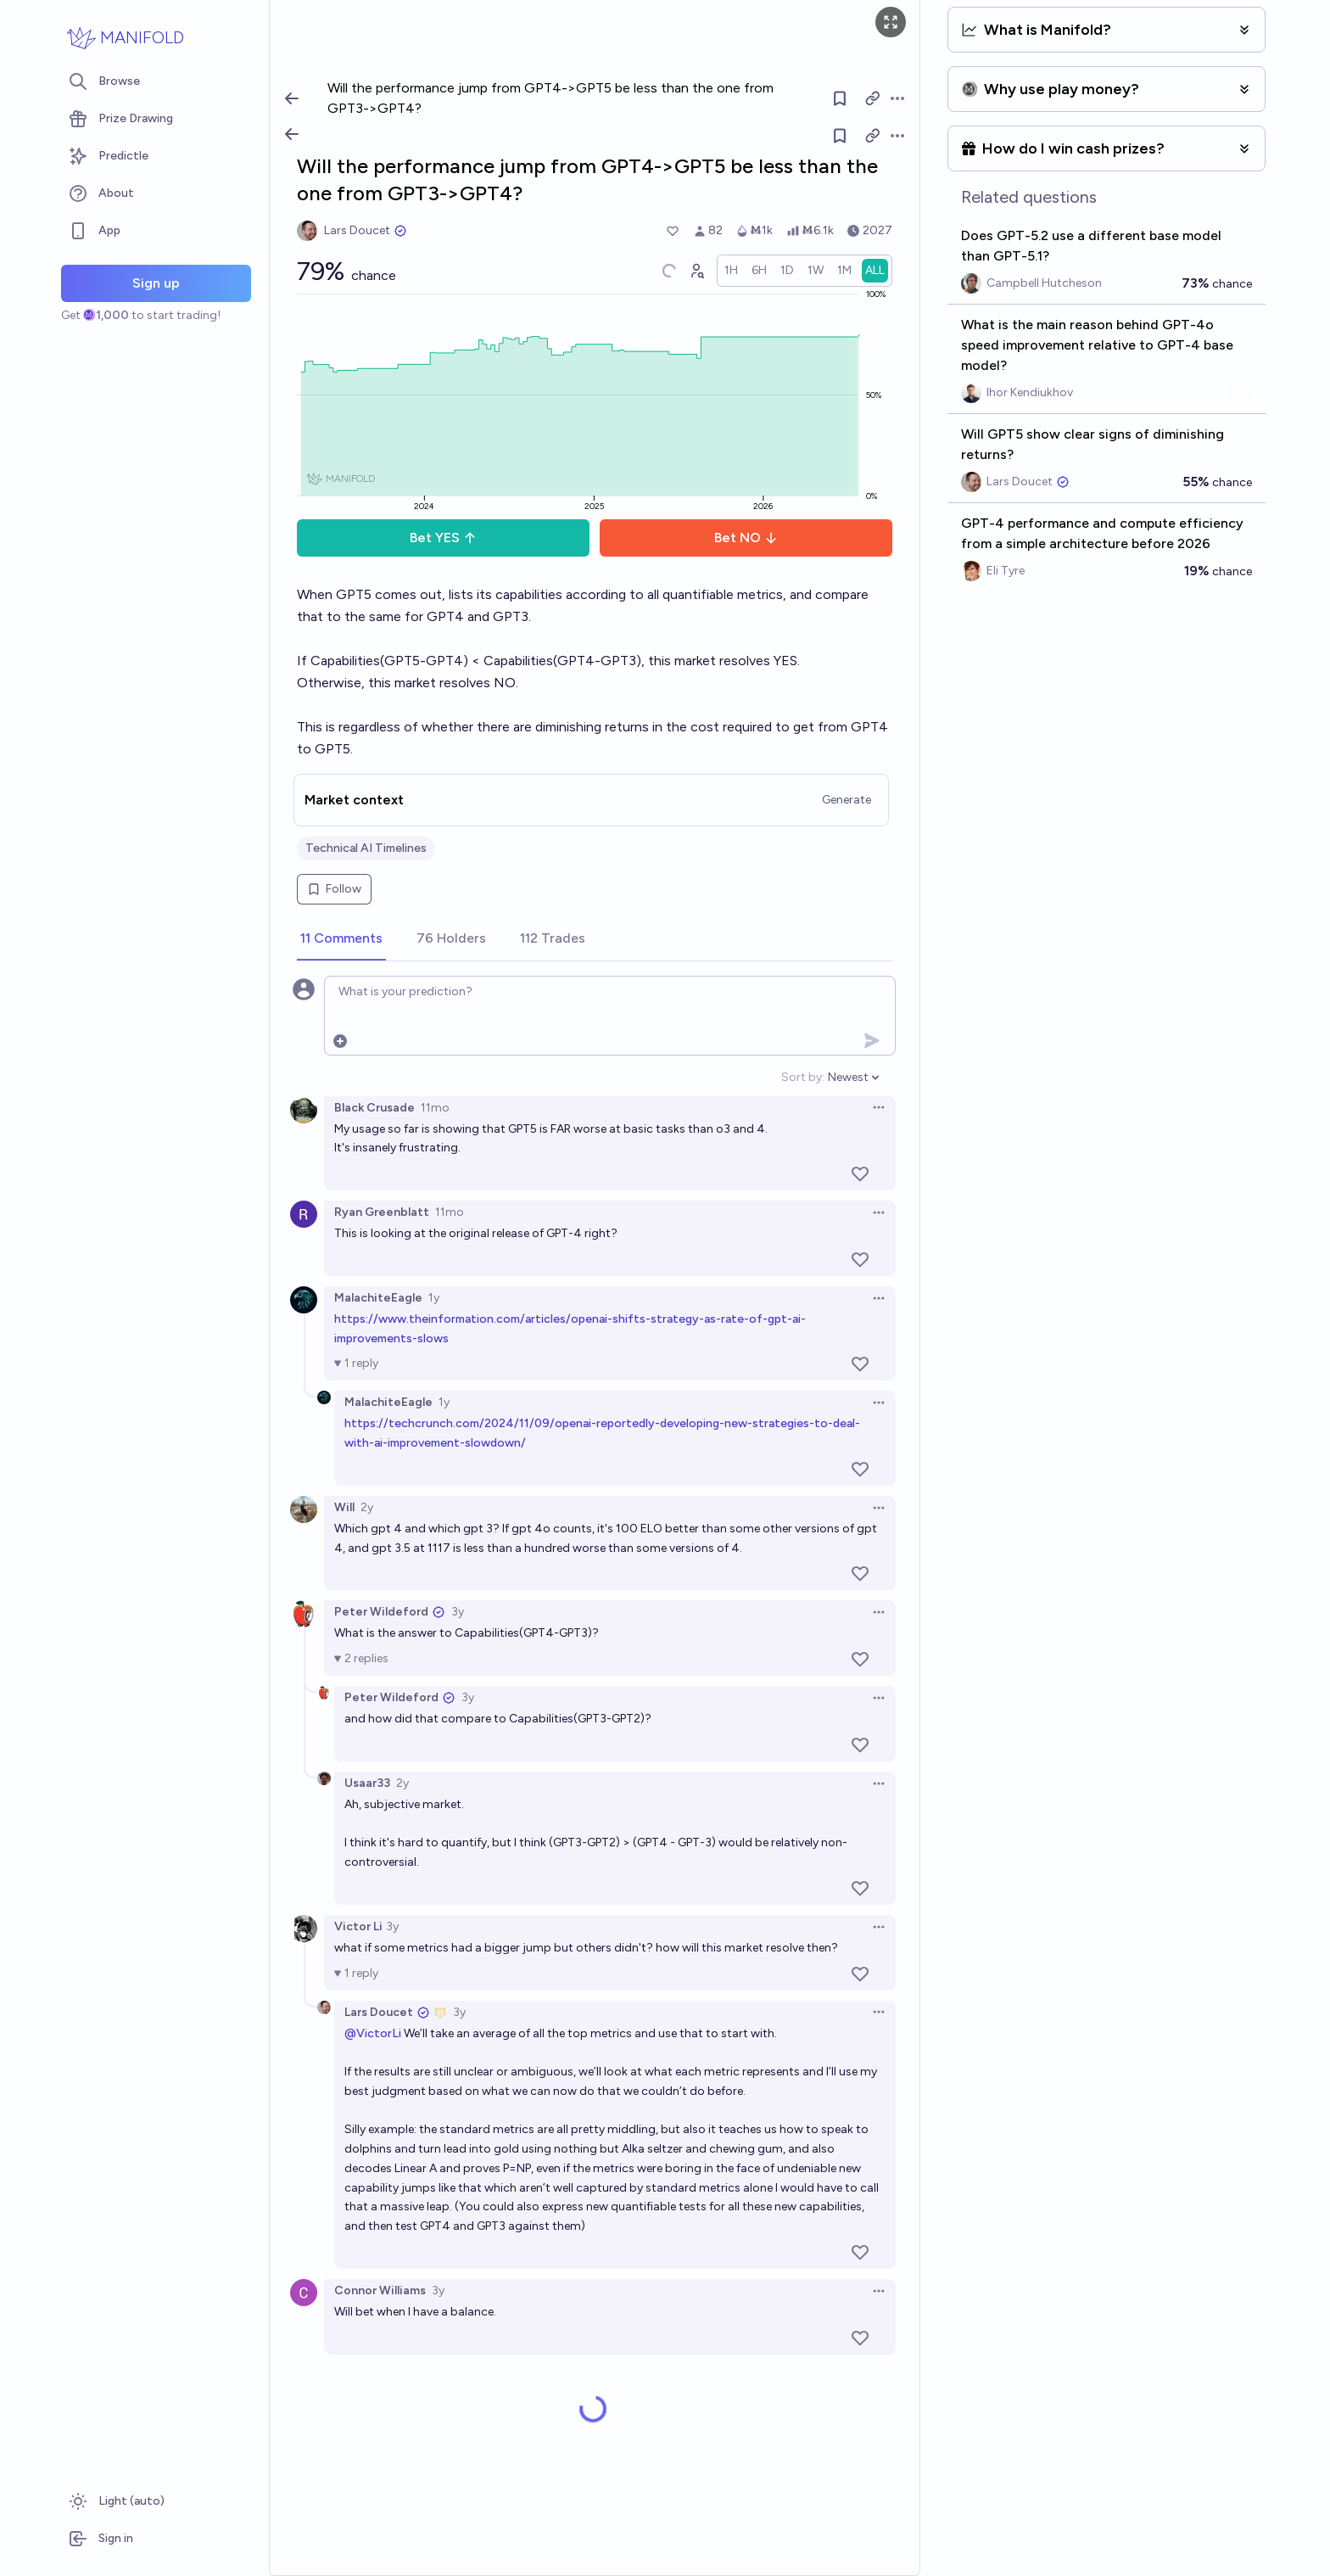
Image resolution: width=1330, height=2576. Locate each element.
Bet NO (746, 537)
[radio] (731, 271)
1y (433, 1298)
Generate (846, 799)
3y (457, 1611)
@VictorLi (372, 2033)
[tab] (341, 939)
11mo (435, 1107)
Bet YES (443, 537)
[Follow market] (840, 135)
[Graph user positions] (696, 270)
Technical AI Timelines (366, 848)
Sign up (156, 283)
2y (366, 1507)
